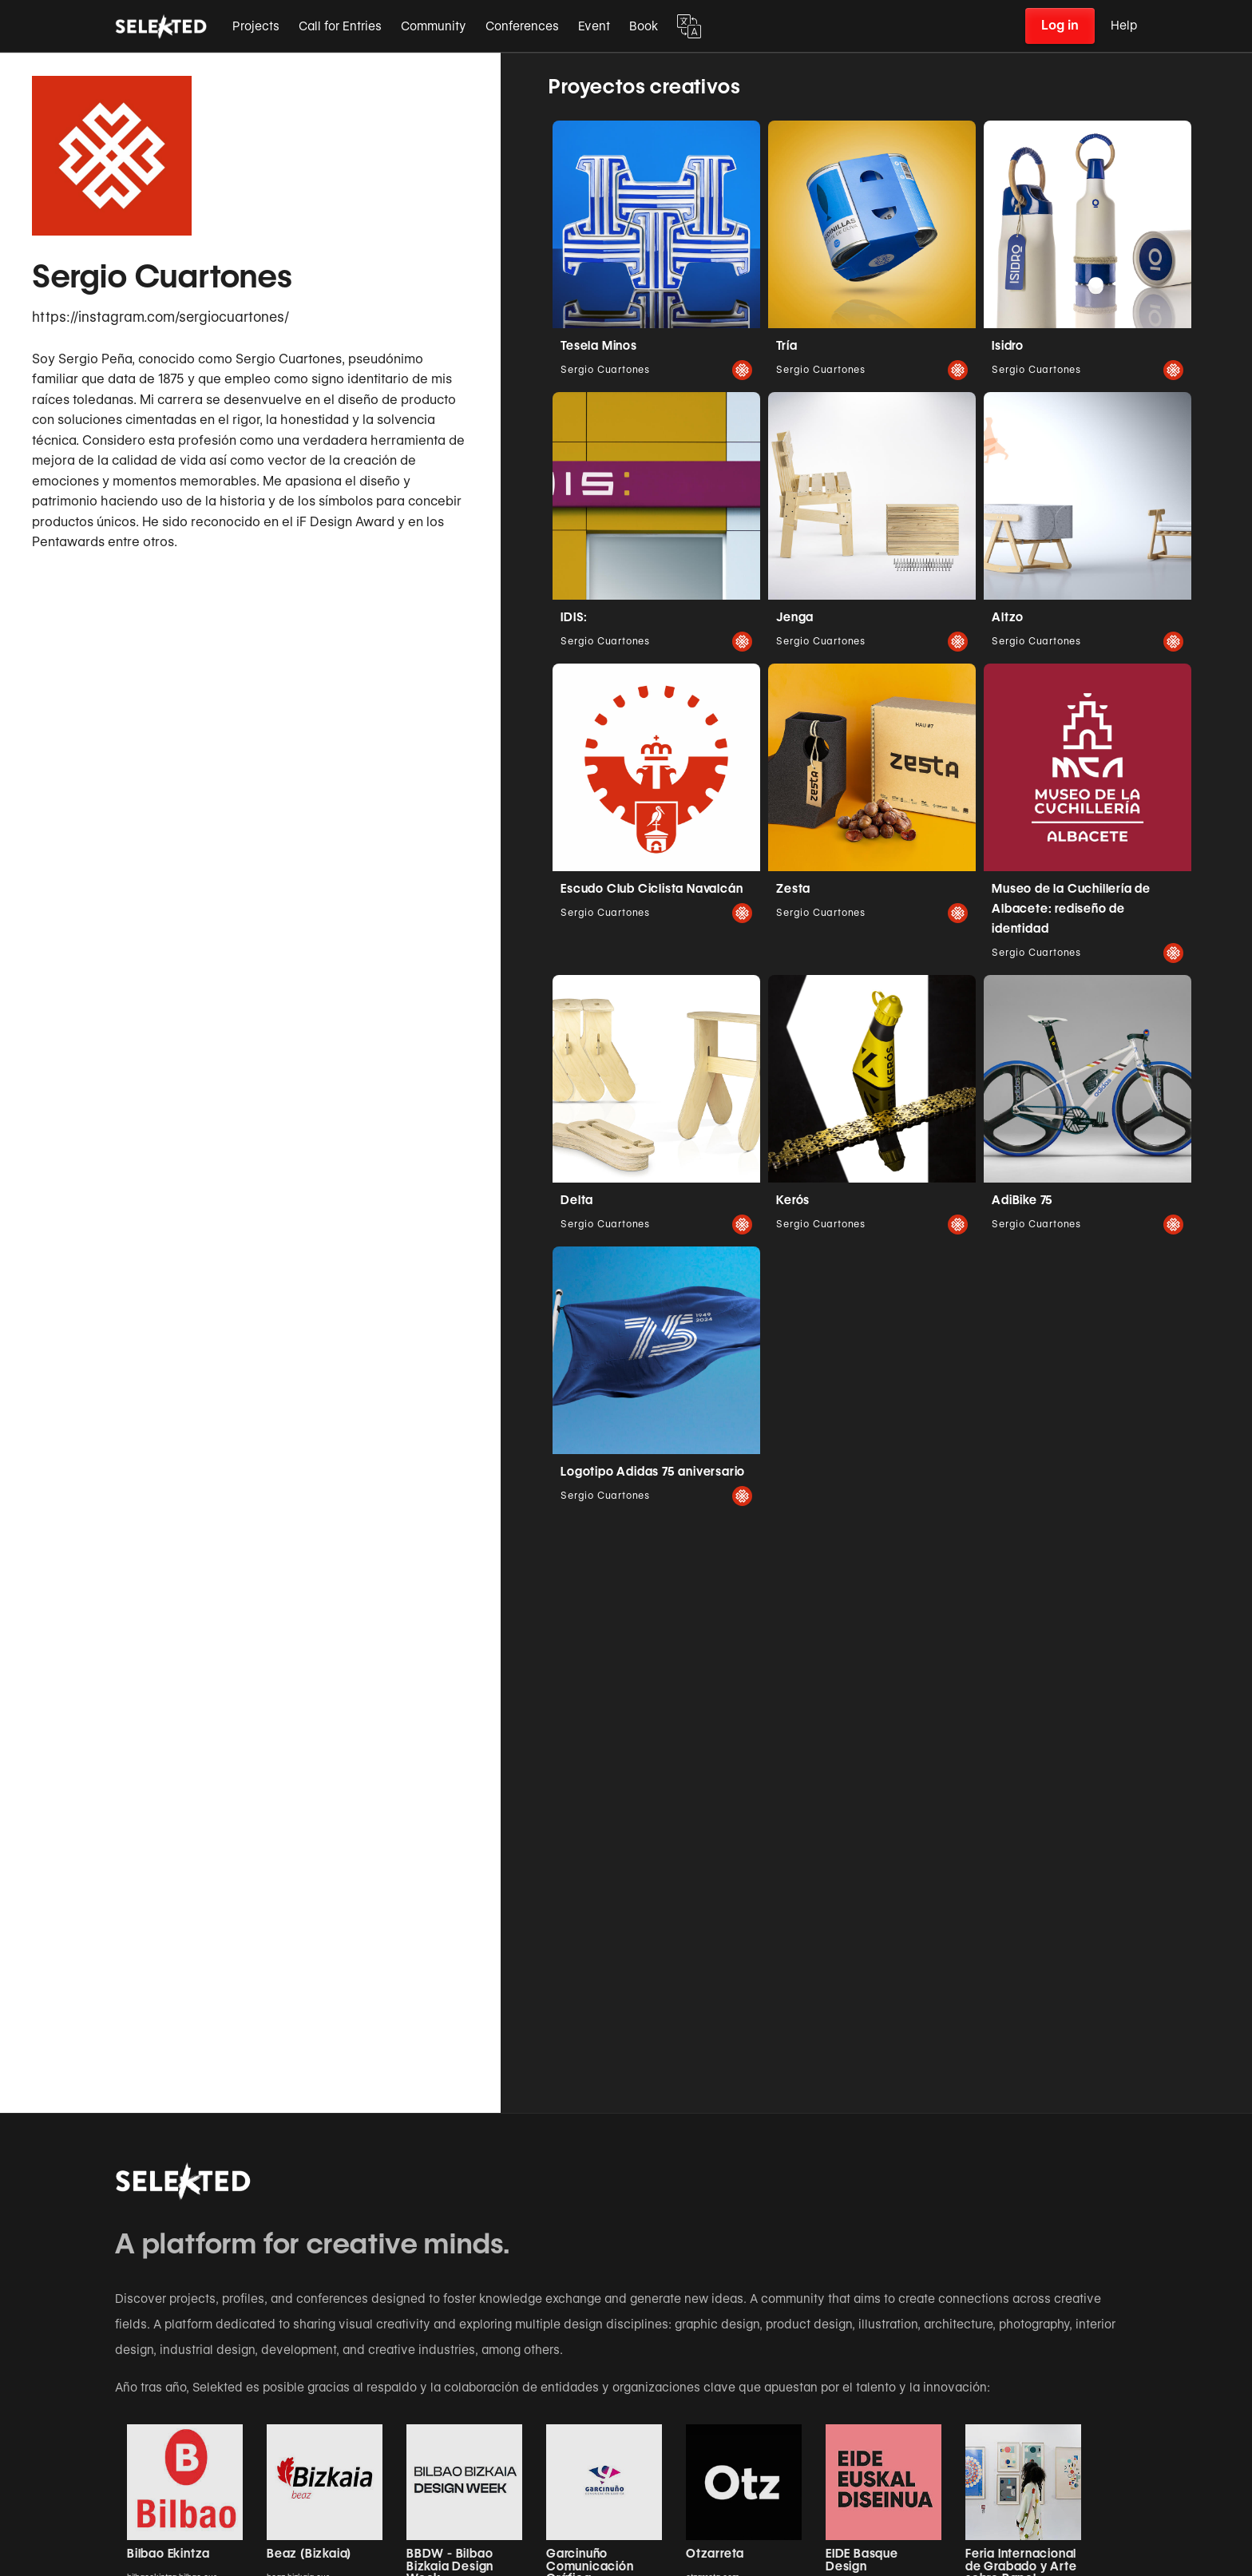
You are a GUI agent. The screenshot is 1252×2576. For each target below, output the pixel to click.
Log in (1060, 25)
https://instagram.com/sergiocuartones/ (160, 317)
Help (1124, 25)
